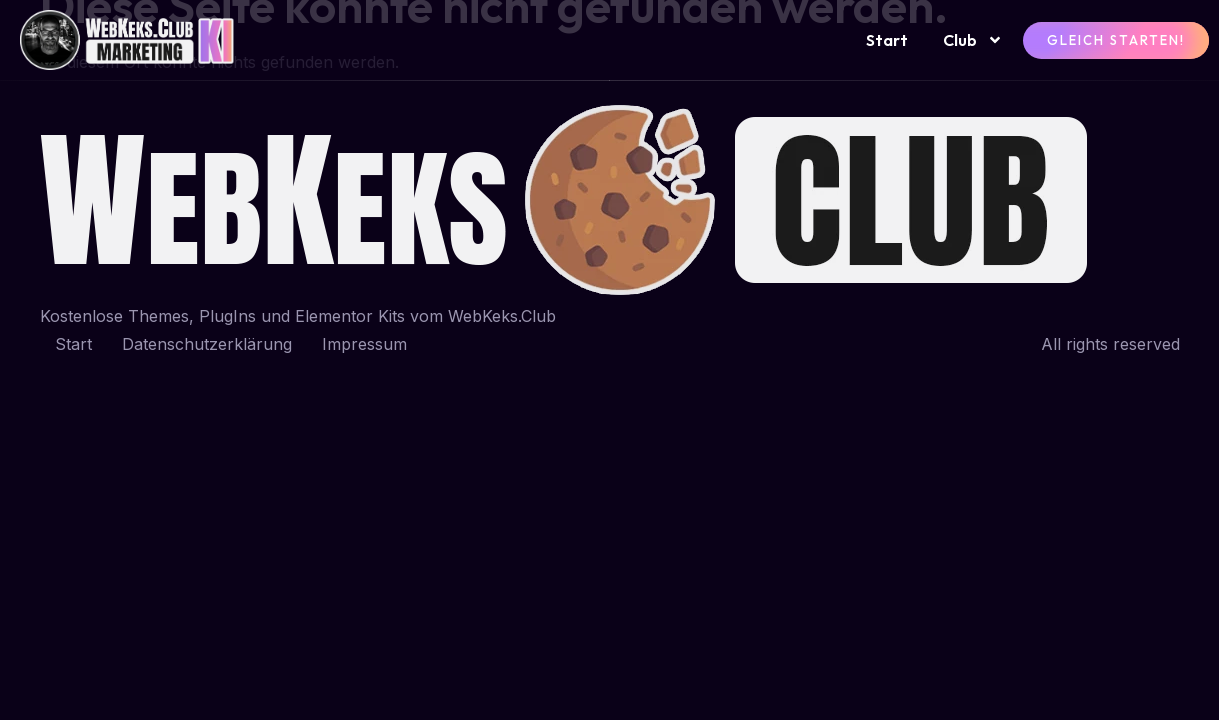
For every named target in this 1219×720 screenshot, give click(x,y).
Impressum (364, 344)
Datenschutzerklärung (207, 344)
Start (887, 40)
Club (973, 40)
